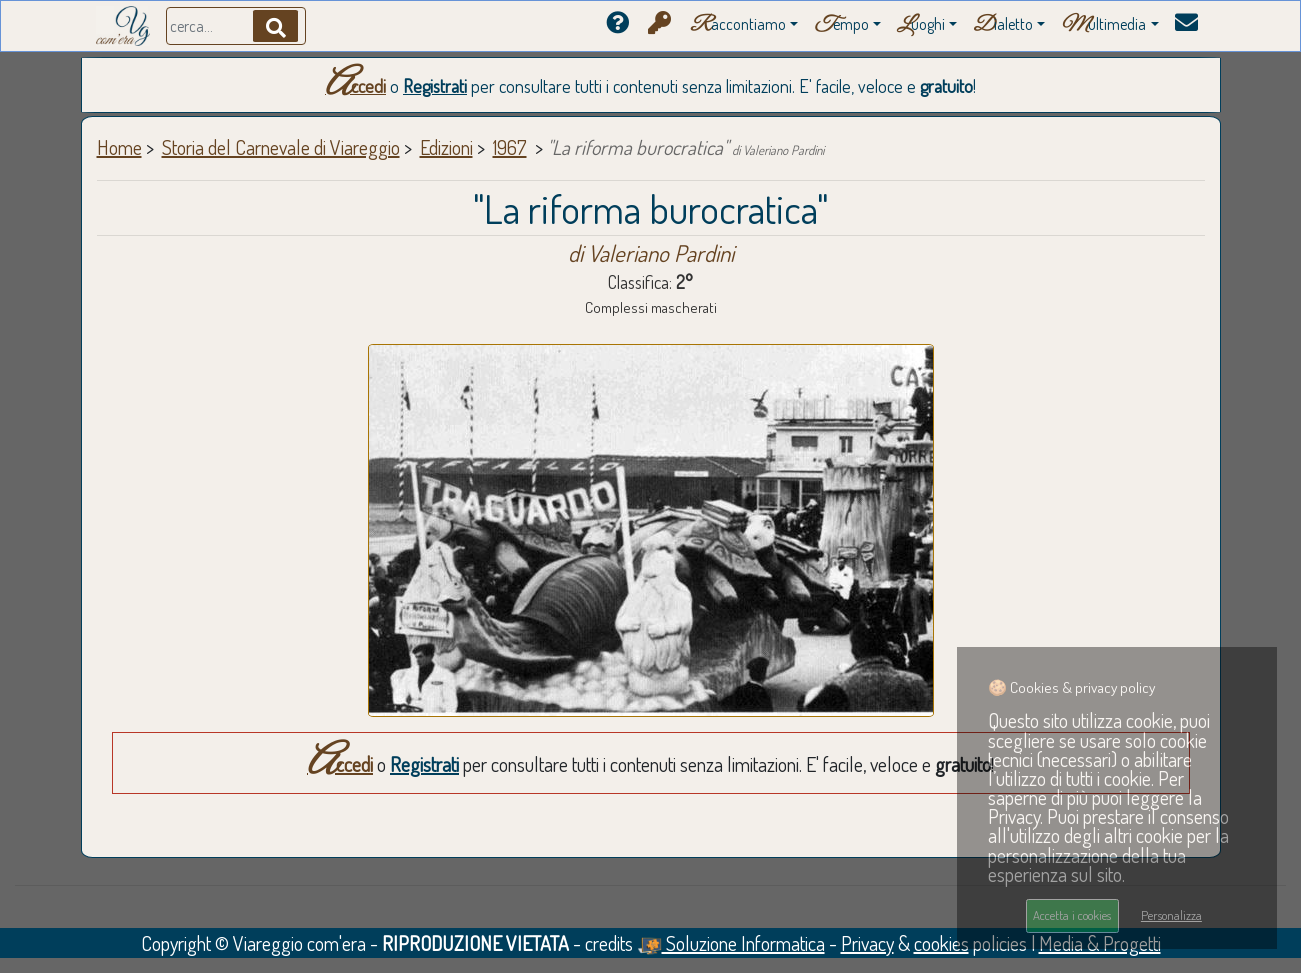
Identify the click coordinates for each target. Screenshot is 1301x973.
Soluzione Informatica (731, 943)
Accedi (355, 86)
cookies (941, 943)
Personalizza (1171, 915)
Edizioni (446, 147)
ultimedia (1103, 25)
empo (841, 25)
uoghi (921, 25)
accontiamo (738, 25)
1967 (510, 147)
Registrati (435, 86)
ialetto (1003, 25)
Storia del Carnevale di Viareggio (281, 147)
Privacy (867, 943)
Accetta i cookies (1072, 915)
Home (119, 147)
